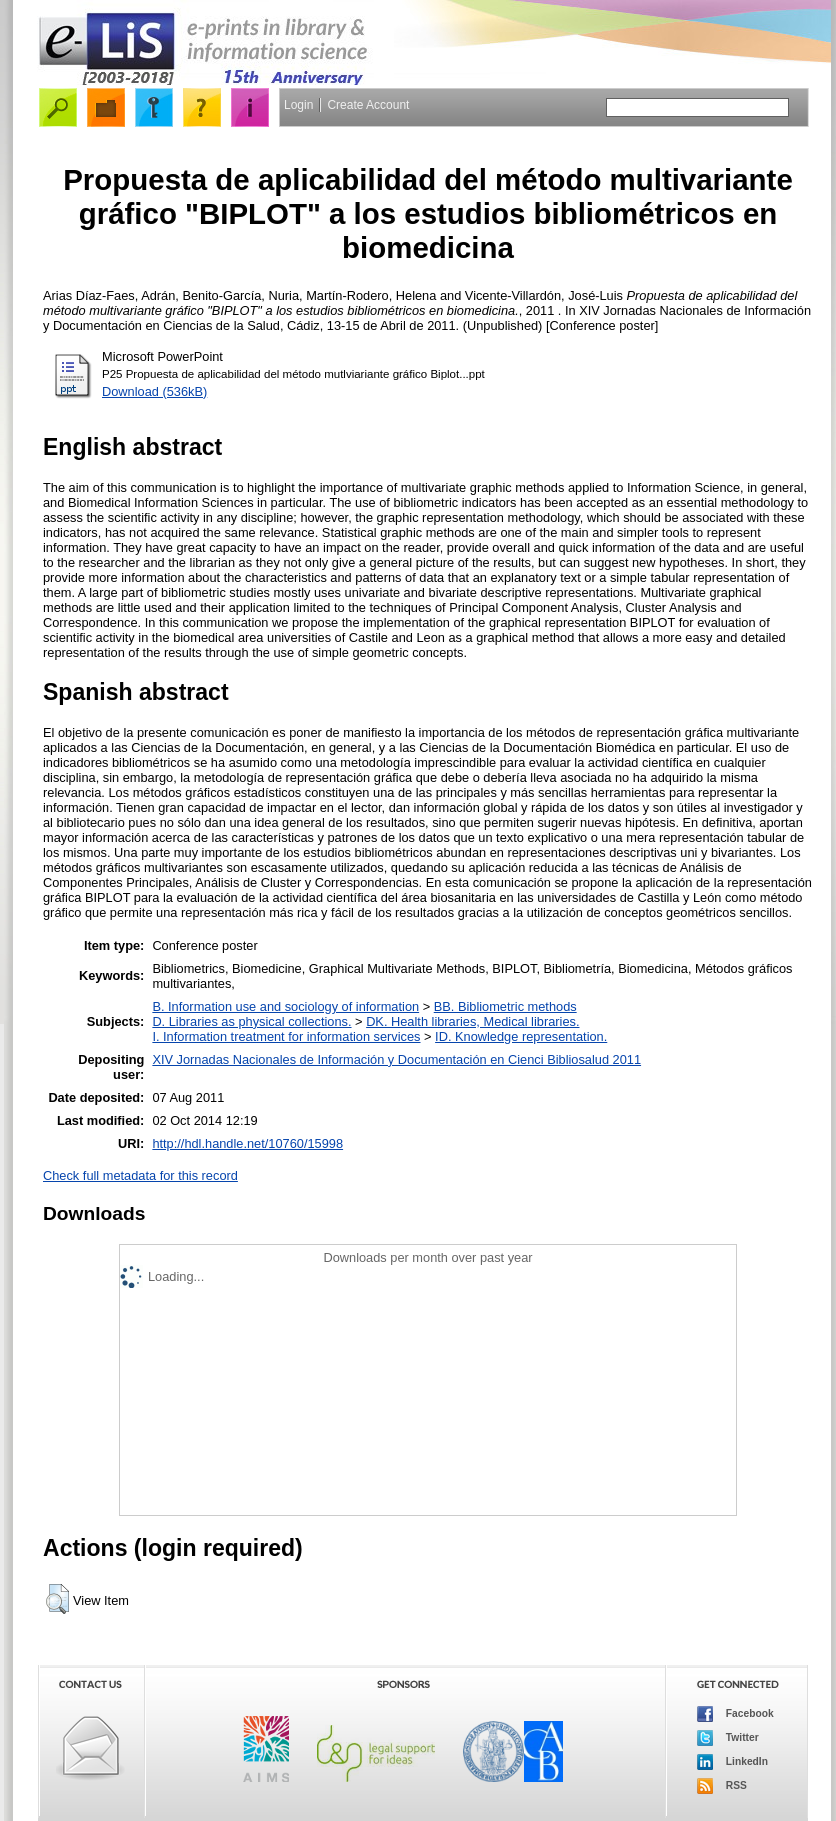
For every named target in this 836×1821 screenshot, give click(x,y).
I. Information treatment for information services (286, 1036)
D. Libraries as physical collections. (251, 1021)
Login (298, 105)
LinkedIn (732, 1762)
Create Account (368, 105)
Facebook (735, 1714)
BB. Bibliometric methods (505, 1006)
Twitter (728, 1738)
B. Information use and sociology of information (285, 1006)
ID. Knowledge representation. (521, 1036)
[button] (57, 1599)
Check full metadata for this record (140, 1175)
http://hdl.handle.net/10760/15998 (247, 1143)
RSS (722, 1786)
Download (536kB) (154, 391)
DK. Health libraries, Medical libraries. (472, 1021)
